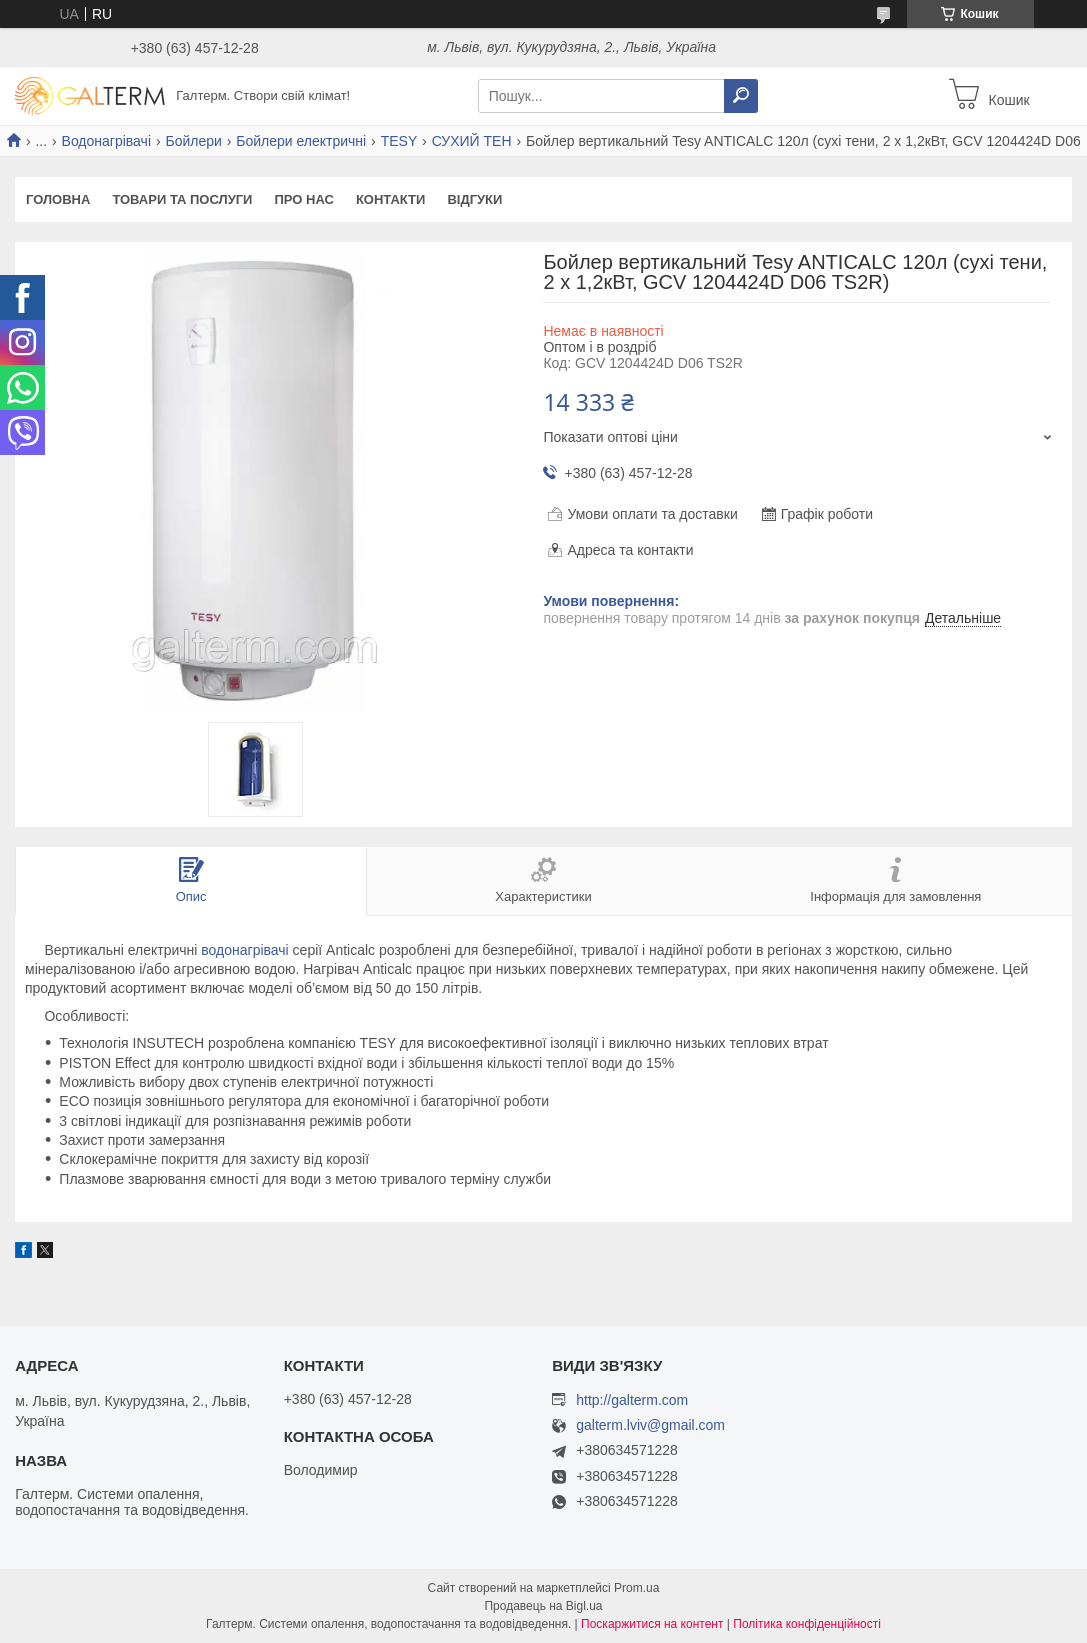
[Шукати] (741, 96)
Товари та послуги (182, 199)
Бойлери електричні (301, 141)
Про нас (303, 199)
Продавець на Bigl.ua (543, 1606)
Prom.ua (636, 1588)
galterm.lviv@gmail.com (650, 1425)
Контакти (391, 199)
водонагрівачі (244, 950)
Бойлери (193, 141)
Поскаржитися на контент (652, 1624)
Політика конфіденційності (807, 1624)
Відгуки (474, 199)
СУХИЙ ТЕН (472, 141)
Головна (58, 199)
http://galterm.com (632, 1400)
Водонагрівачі (106, 141)
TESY (399, 141)
